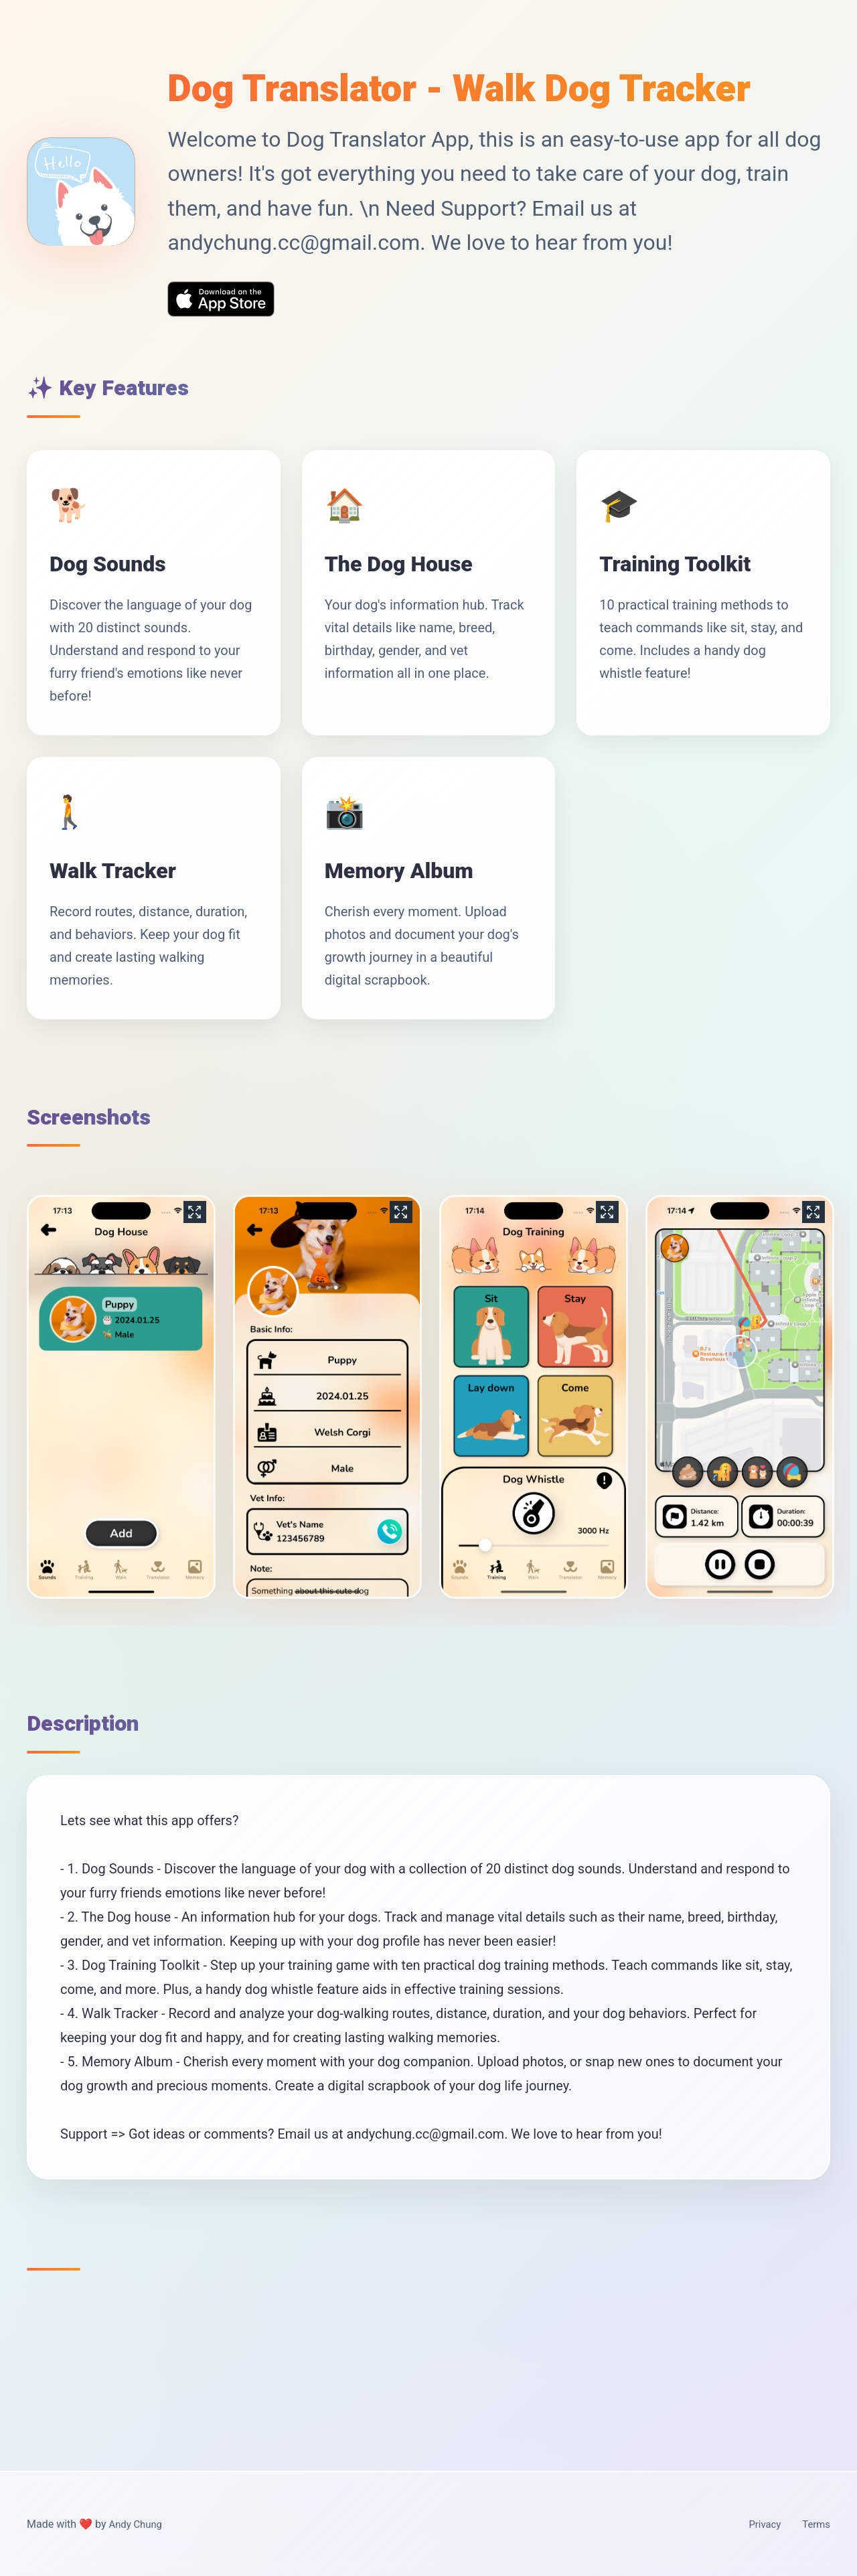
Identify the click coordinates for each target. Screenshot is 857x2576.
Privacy (761, 2524)
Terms (815, 2524)
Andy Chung (137, 2524)
